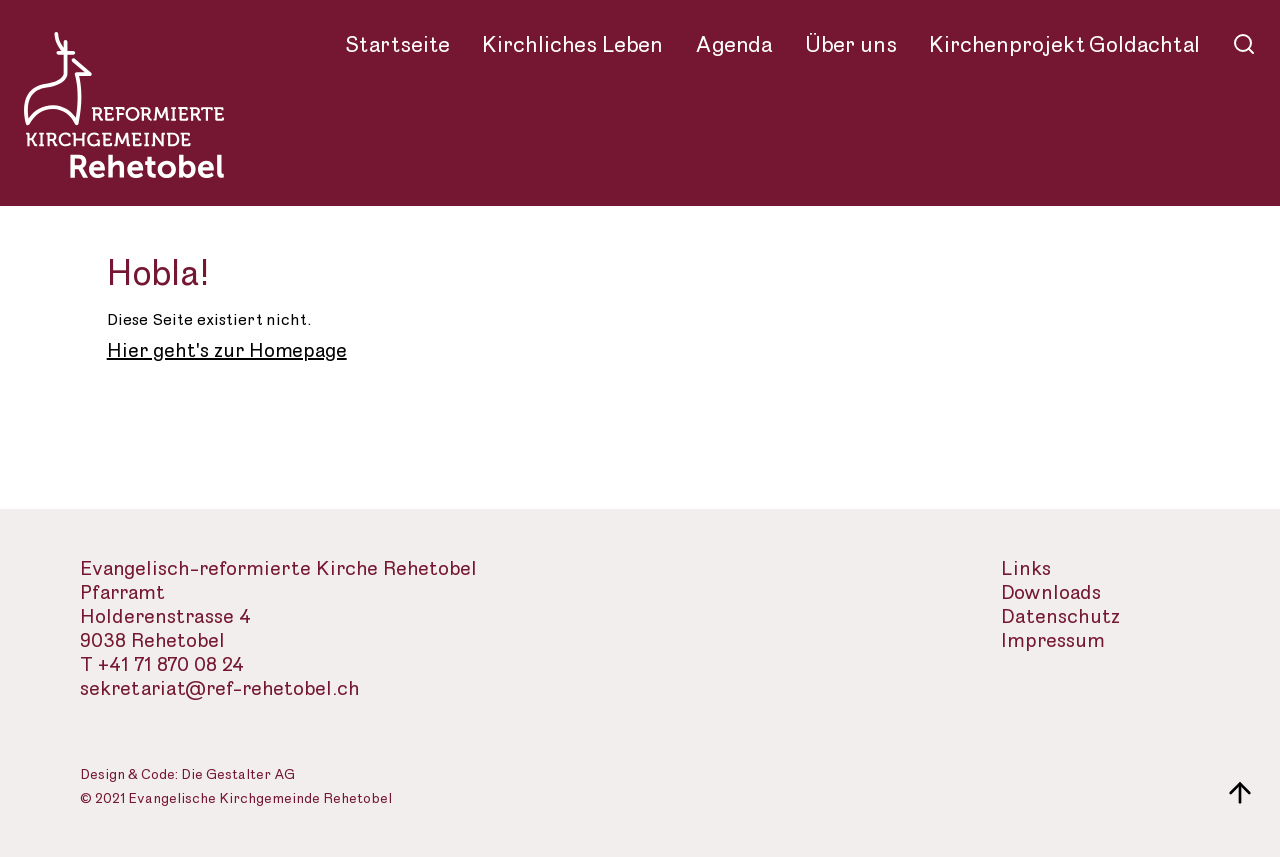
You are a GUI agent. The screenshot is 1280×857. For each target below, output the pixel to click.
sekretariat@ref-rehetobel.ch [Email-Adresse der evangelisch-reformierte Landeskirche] (220, 689)
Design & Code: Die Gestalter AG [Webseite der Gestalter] (187, 775)
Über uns (851, 45)
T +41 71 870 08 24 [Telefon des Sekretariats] (162, 665)
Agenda (734, 45)
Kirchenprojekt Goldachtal (1064, 45)
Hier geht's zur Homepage (227, 351)
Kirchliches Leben (572, 45)
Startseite (397, 45)
